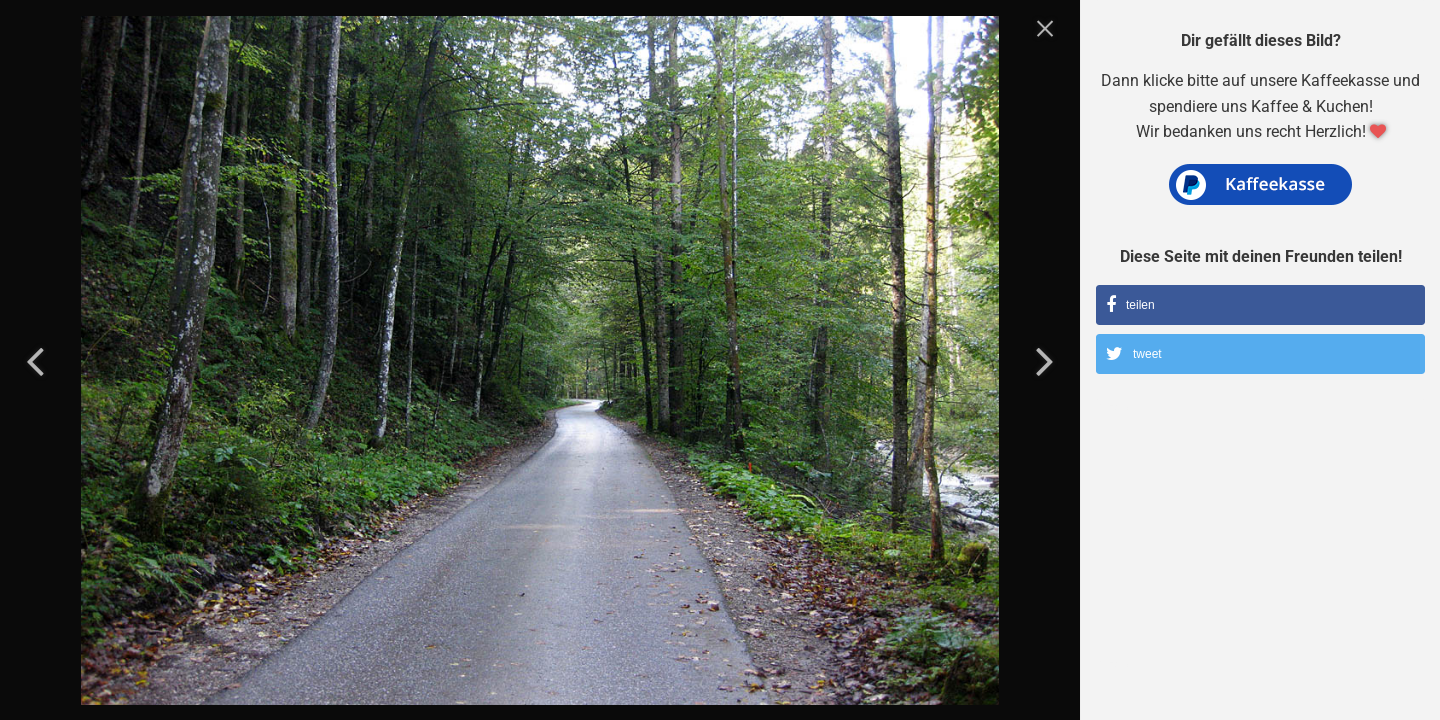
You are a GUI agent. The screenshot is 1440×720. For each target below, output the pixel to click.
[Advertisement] (1260, 545)
